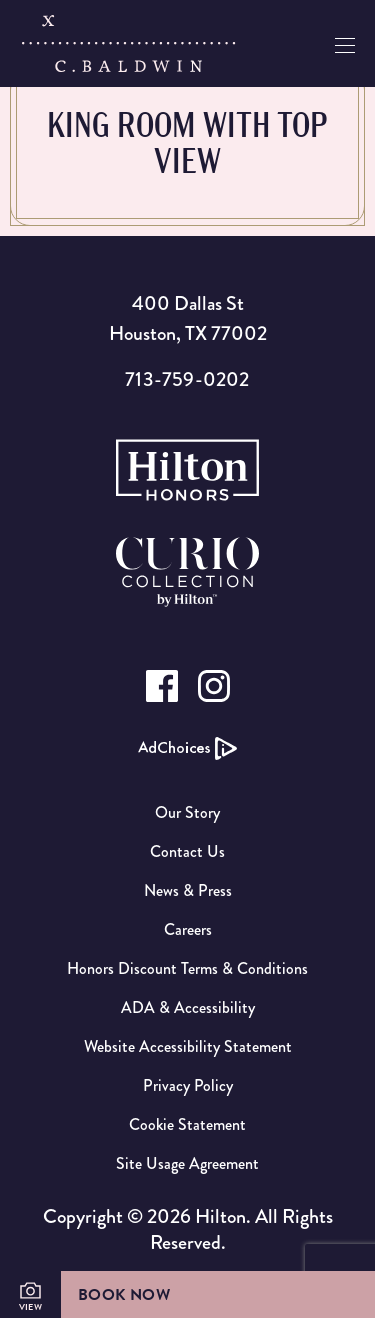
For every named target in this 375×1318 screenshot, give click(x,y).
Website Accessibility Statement (188, 1046)
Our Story (187, 812)
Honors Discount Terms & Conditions (187, 968)
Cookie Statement (187, 1124)
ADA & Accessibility (188, 1007)
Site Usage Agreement (187, 1163)
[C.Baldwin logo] (128, 44)
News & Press (188, 890)
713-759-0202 (187, 379)
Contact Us (187, 851)
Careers (188, 929)
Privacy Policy (188, 1085)
